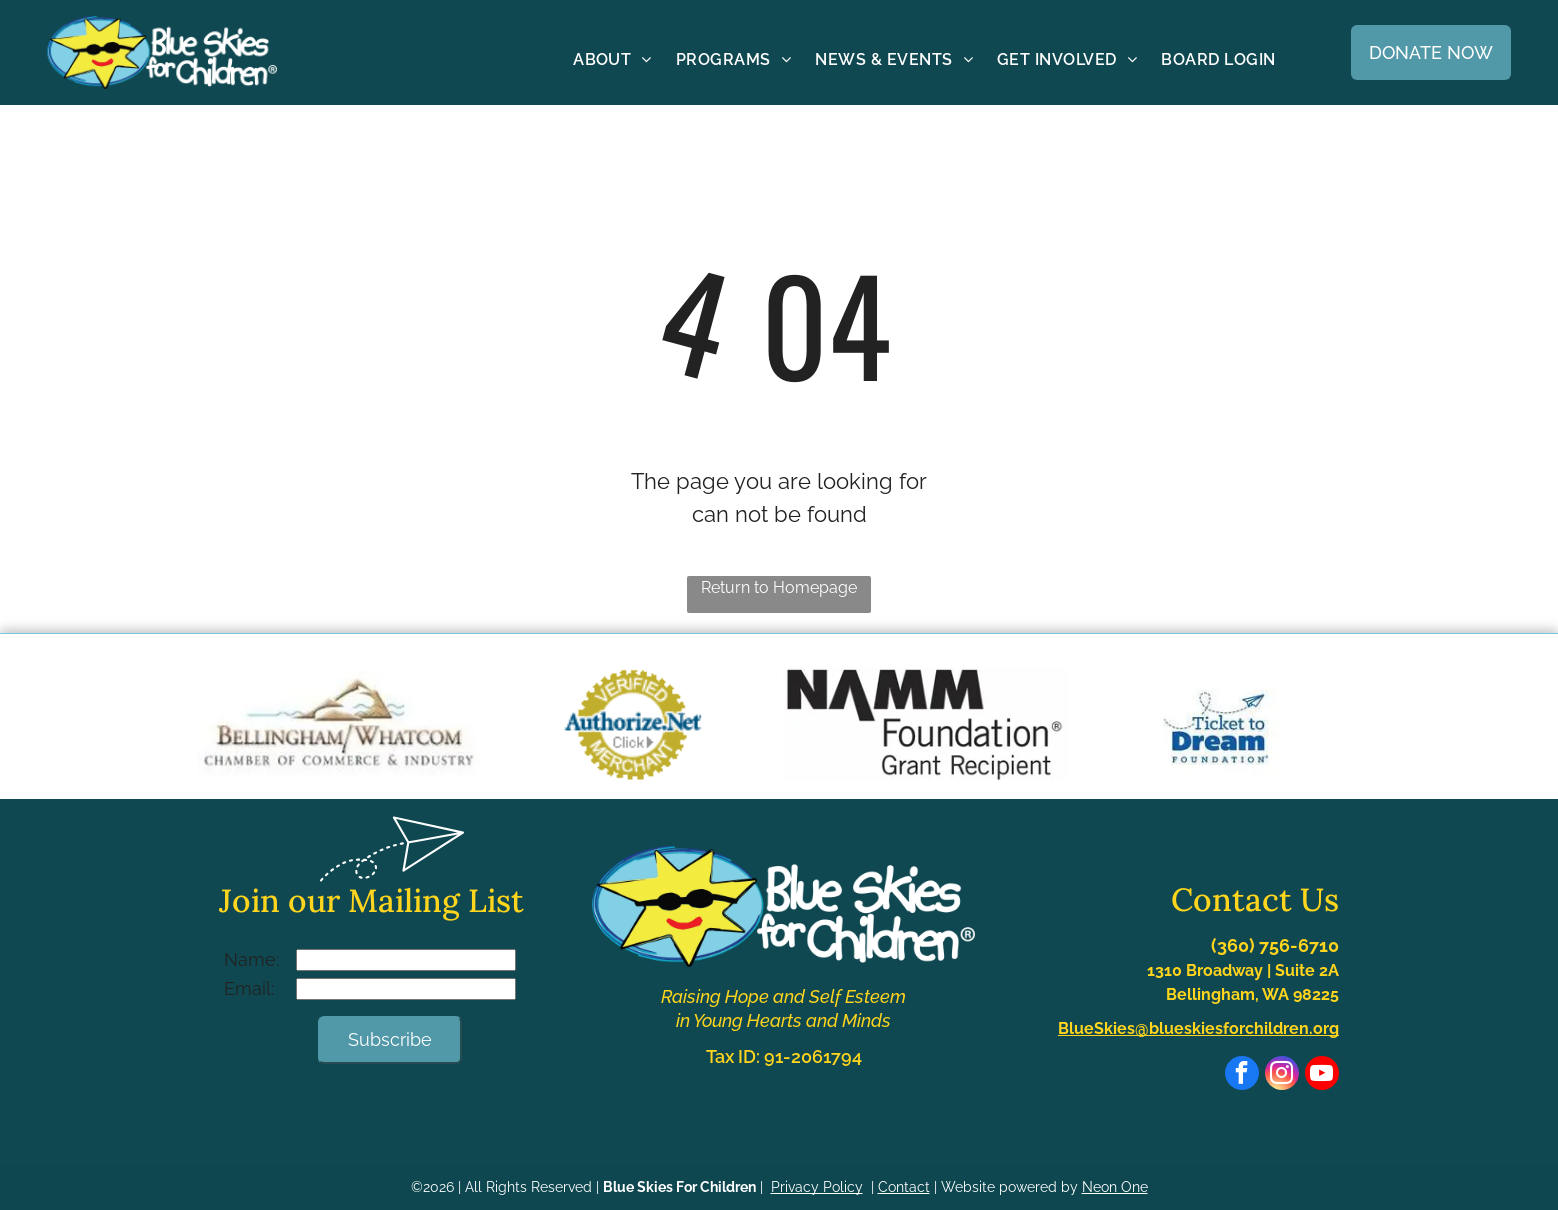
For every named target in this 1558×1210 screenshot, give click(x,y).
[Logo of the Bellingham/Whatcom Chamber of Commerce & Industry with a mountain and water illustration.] (339, 724)
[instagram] (1282, 1075)
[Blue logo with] (1218, 724)
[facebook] (1242, 1075)
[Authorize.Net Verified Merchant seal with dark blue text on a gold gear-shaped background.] (632, 724)
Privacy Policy (817, 1187)
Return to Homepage (779, 587)
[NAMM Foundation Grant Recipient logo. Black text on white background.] (925, 724)
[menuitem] (612, 59)
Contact (904, 1187)
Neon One (1115, 1187)
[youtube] (1322, 1075)
